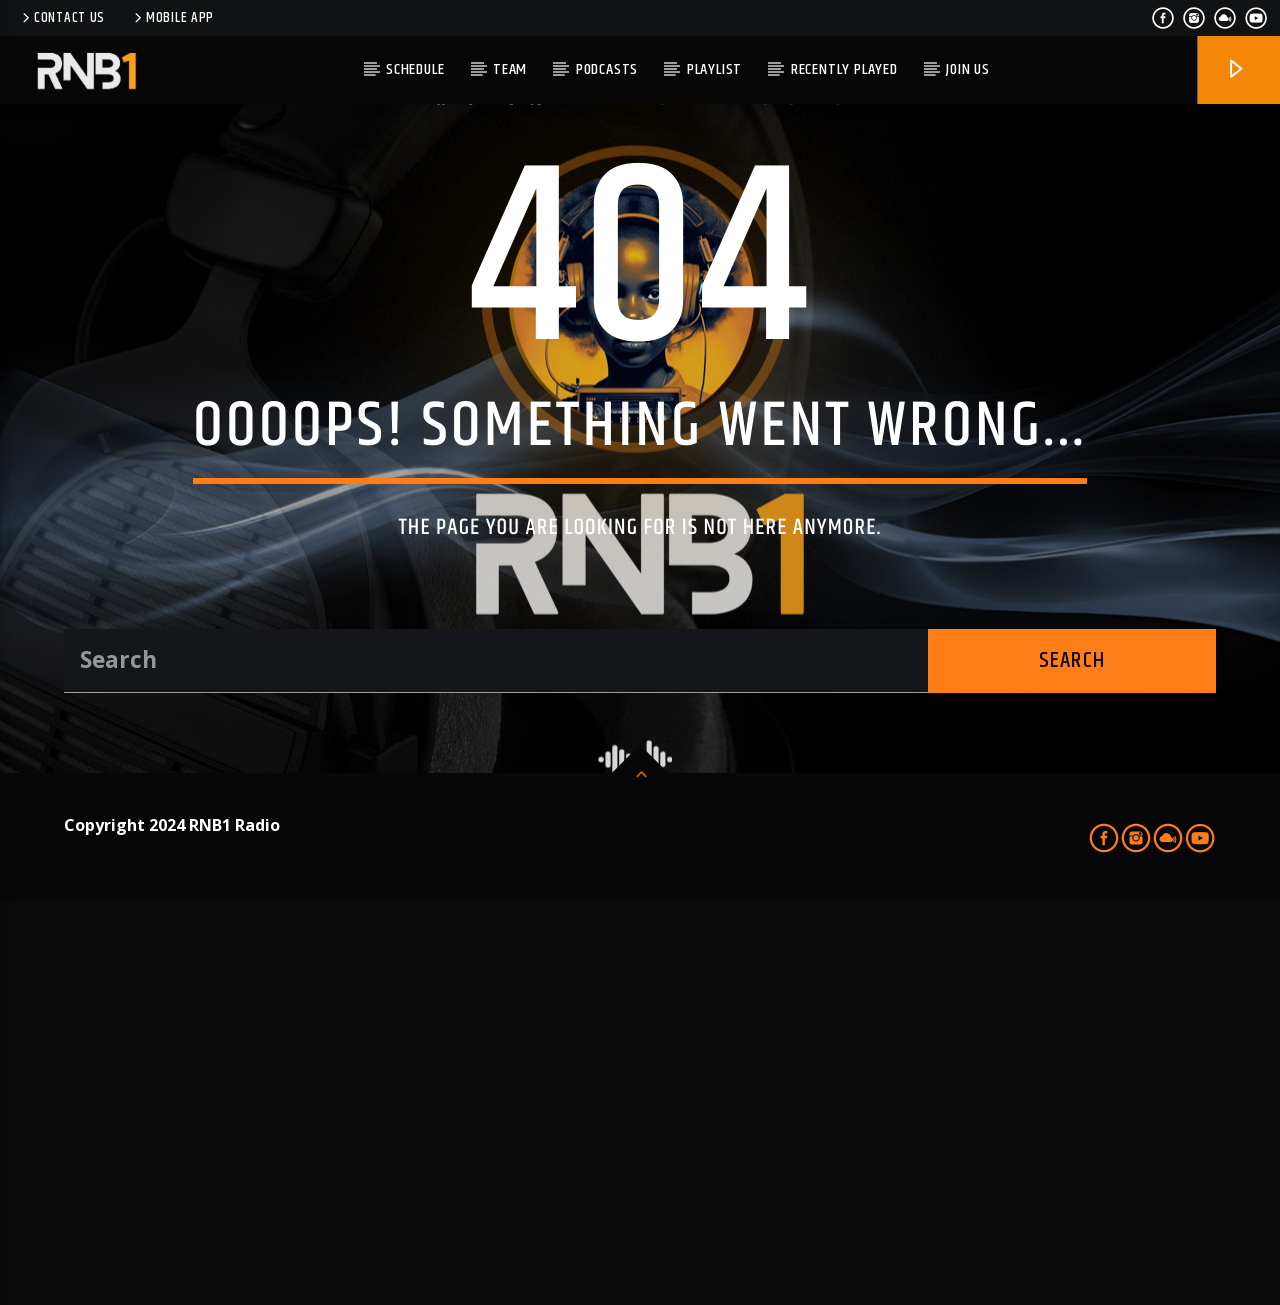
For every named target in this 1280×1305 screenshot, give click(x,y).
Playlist (714, 69)
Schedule (415, 69)
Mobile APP (172, 18)
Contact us (62, 18)
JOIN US (968, 69)
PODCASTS (607, 69)
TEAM (510, 69)
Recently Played (844, 69)
